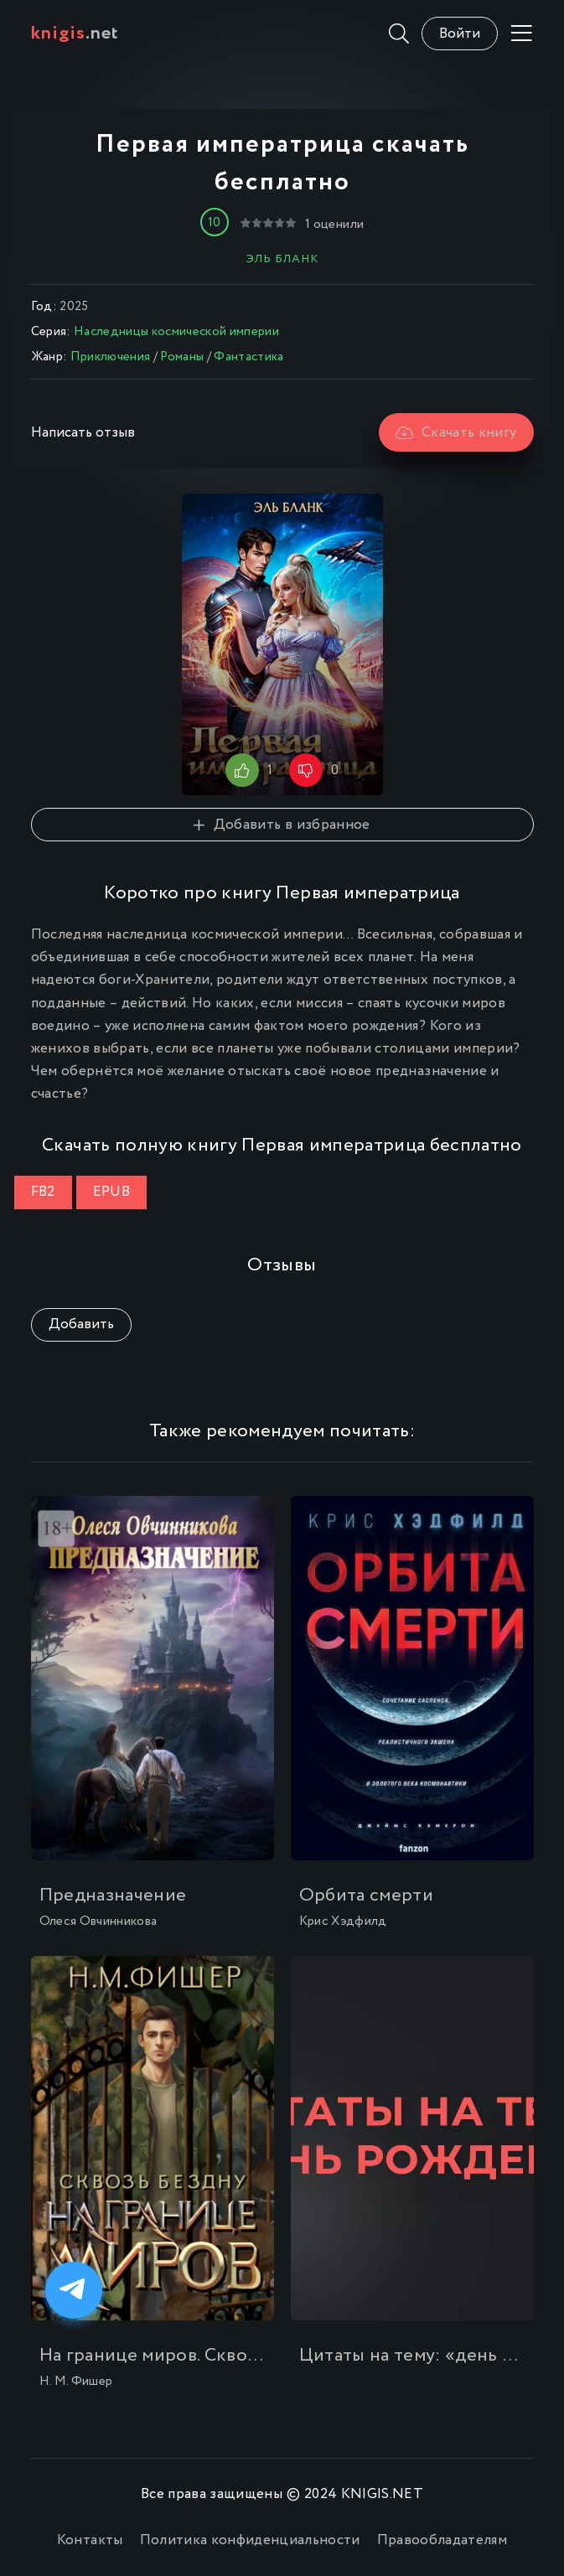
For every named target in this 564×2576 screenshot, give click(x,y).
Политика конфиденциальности (250, 2540)
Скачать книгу (456, 432)
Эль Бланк (282, 259)
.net (75, 33)
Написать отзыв (83, 432)
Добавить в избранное (282, 825)
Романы (182, 357)
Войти (459, 33)
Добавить (81, 1324)
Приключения (110, 357)
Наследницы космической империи (176, 332)
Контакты (90, 2540)
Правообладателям (442, 2540)
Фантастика (248, 357)
